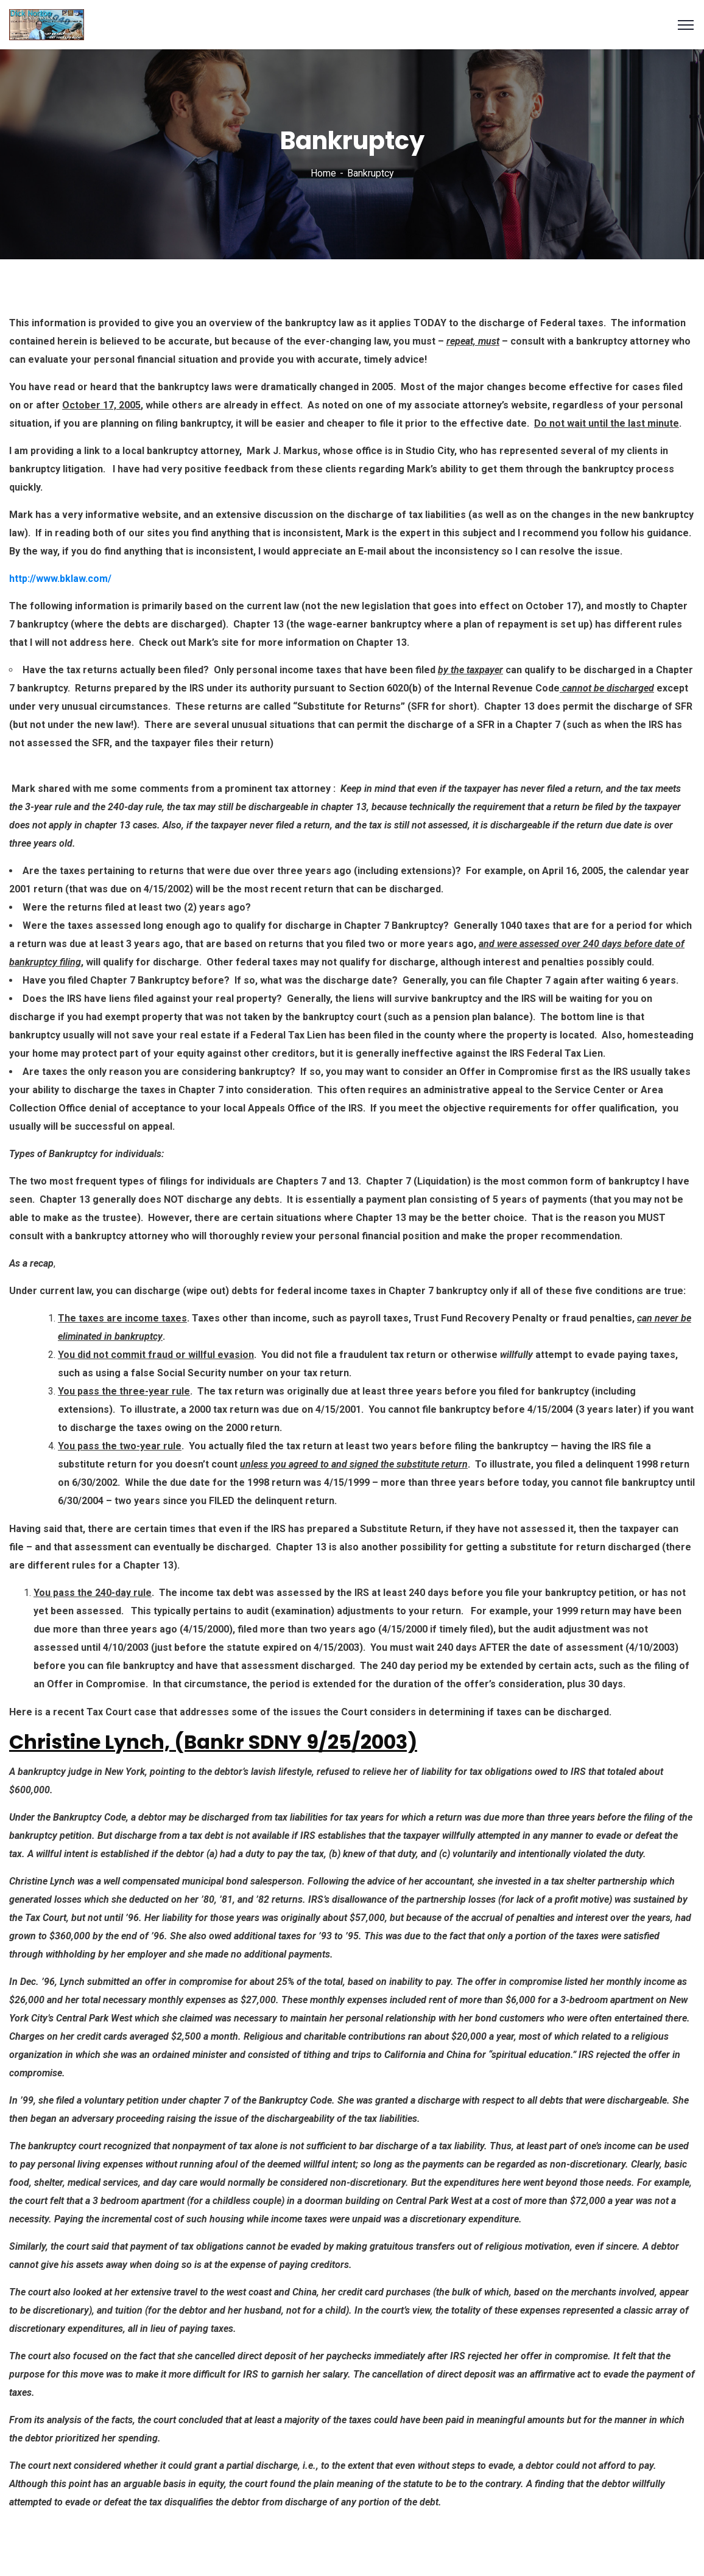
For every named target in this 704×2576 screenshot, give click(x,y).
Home (323, 173)
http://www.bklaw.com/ (60, 578)
